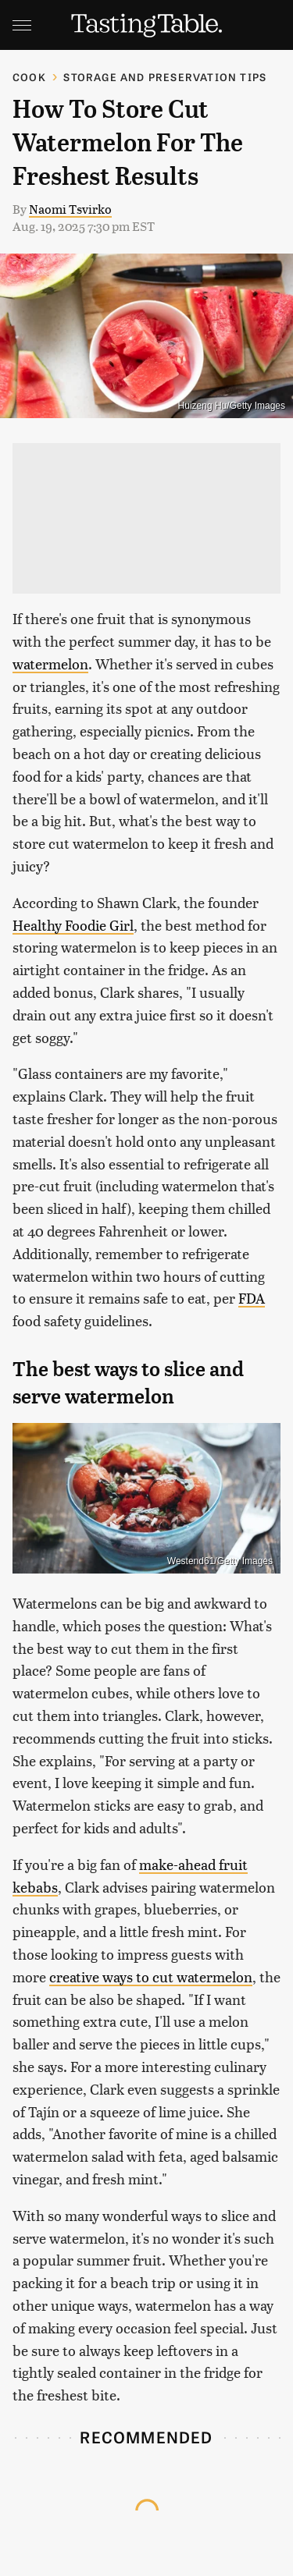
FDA (251, 1298)
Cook (29, 77)
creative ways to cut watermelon (150, 1976)
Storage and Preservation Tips (164, 77)
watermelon (50, 663)
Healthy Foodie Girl (73, 925)
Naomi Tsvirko (70, 209)
